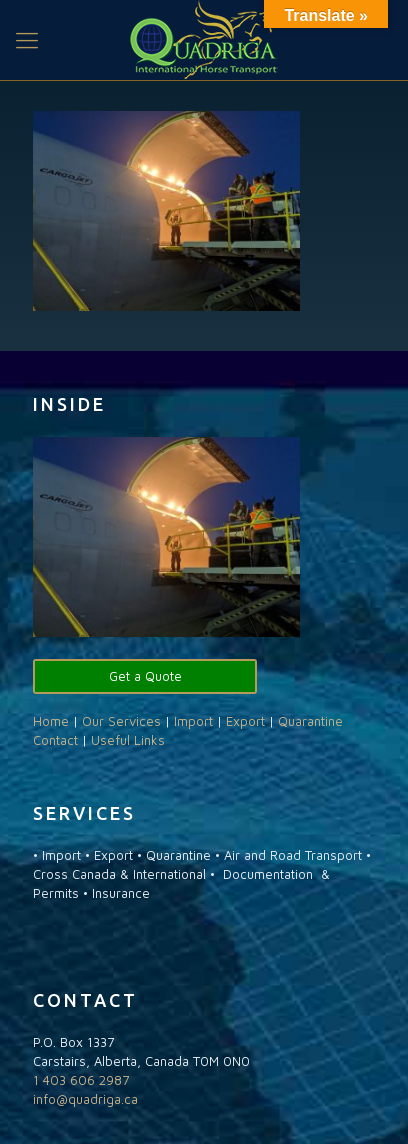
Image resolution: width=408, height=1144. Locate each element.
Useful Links (128, 740)
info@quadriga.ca (85, 1099)
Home (51, 721)
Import (193, 721)
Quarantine (310, 721)
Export (245, 721)
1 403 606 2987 (81, 1080)
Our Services (121, 721)
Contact (55, 740)
